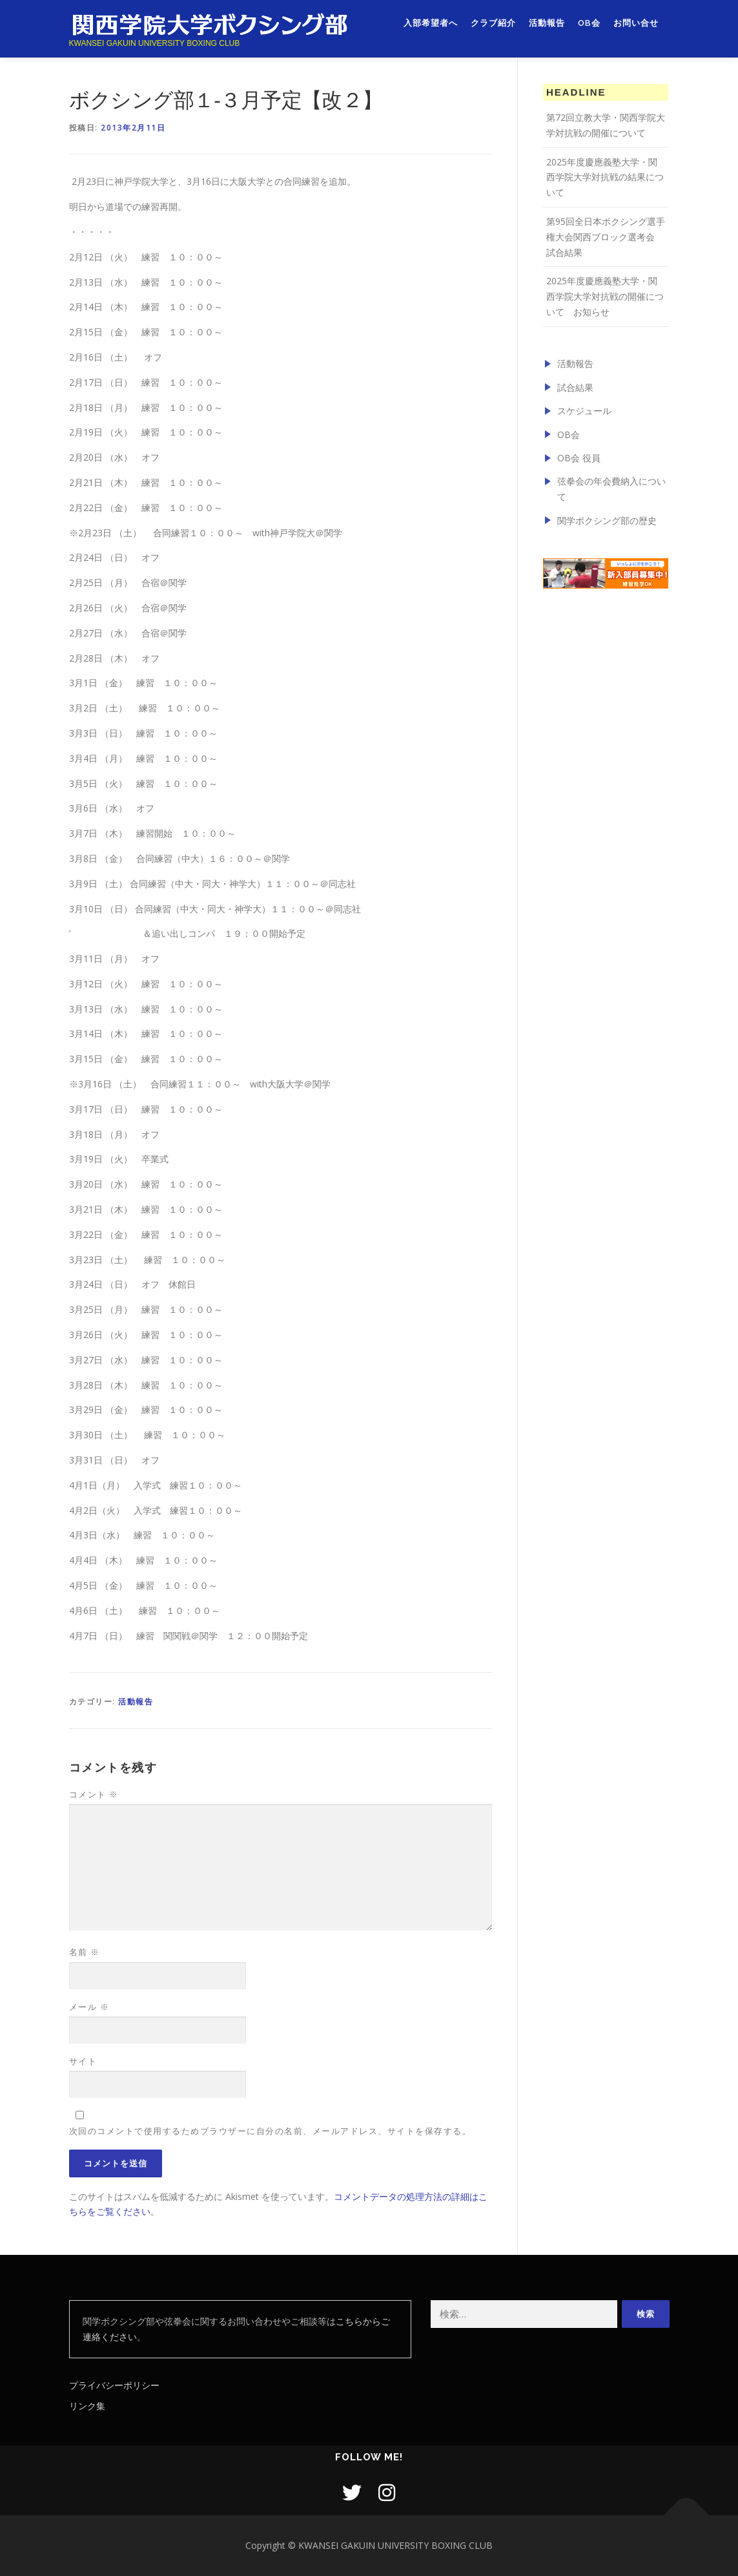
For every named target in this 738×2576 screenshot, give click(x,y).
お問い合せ (636, 24)
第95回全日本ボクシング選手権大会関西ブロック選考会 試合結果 (605, 236)
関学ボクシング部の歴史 (607, 520)
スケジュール (584, 410)
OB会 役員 (578, 458)
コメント (94, 1794)
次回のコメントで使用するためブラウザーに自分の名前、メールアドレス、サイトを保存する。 (270, 2131)
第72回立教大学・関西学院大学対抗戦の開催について (605, 125)
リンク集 (87, 2406)
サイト (83, 2061)
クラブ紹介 (493, 24)
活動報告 (547, 24)
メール (89, 2007)
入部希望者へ (431, 24)
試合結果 (575, 387)
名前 (84, 1952)
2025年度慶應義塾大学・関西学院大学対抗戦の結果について (605, 177)
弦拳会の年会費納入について (611, 489)
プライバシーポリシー (114, 2385)
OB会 (589, 24)
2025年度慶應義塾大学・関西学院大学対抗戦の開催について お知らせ (605, 296)
